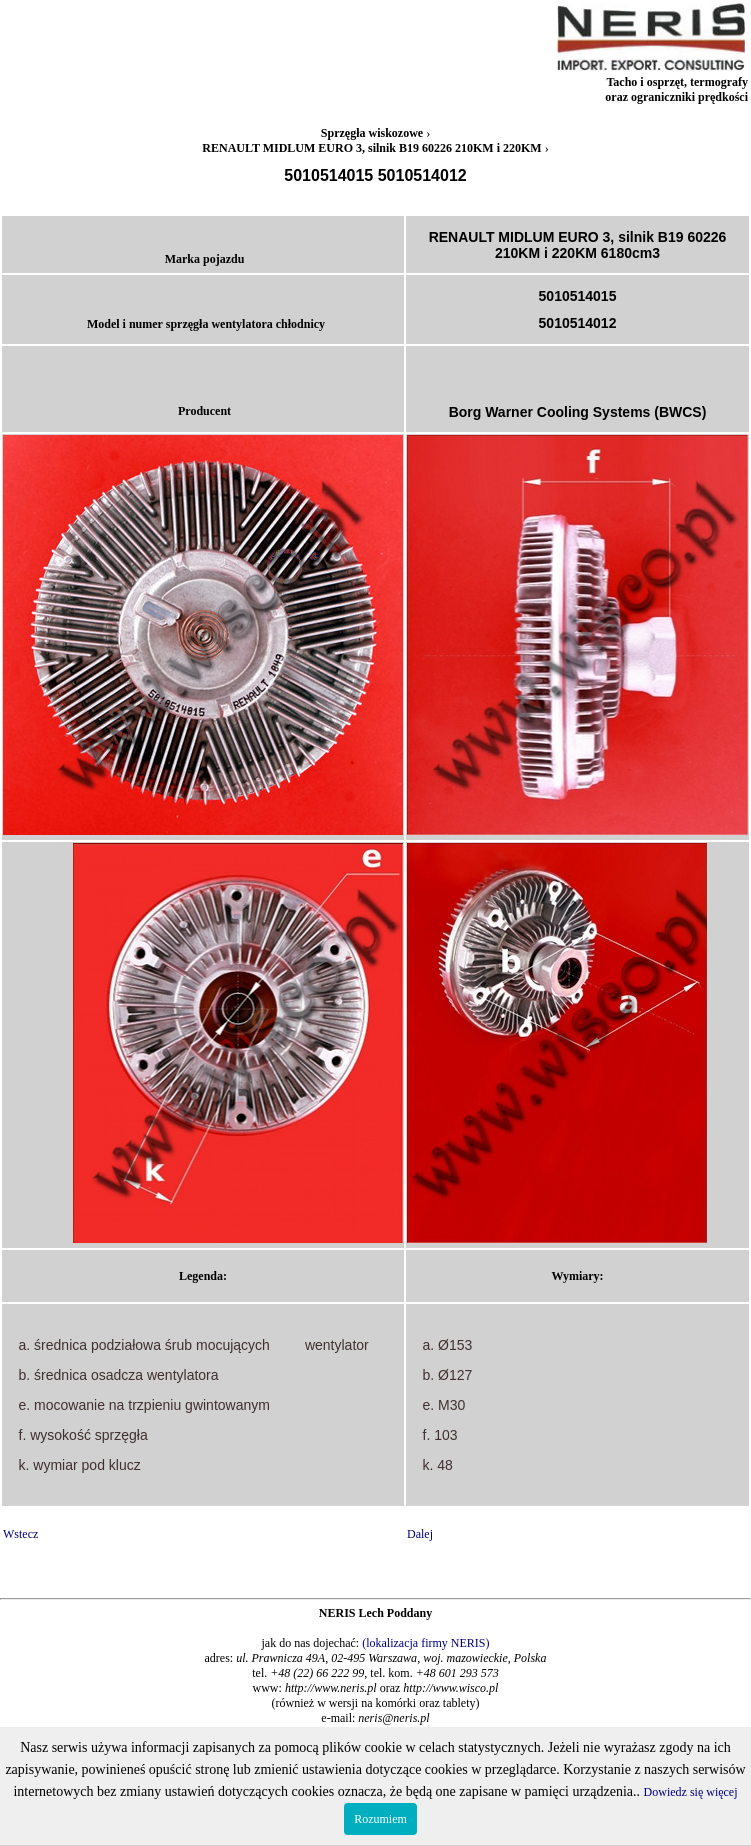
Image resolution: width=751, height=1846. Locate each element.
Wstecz (20, 1534)
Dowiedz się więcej (691, 1792)
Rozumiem (380, 1819)
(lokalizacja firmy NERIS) (425, 1643)
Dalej (420, 1534)
